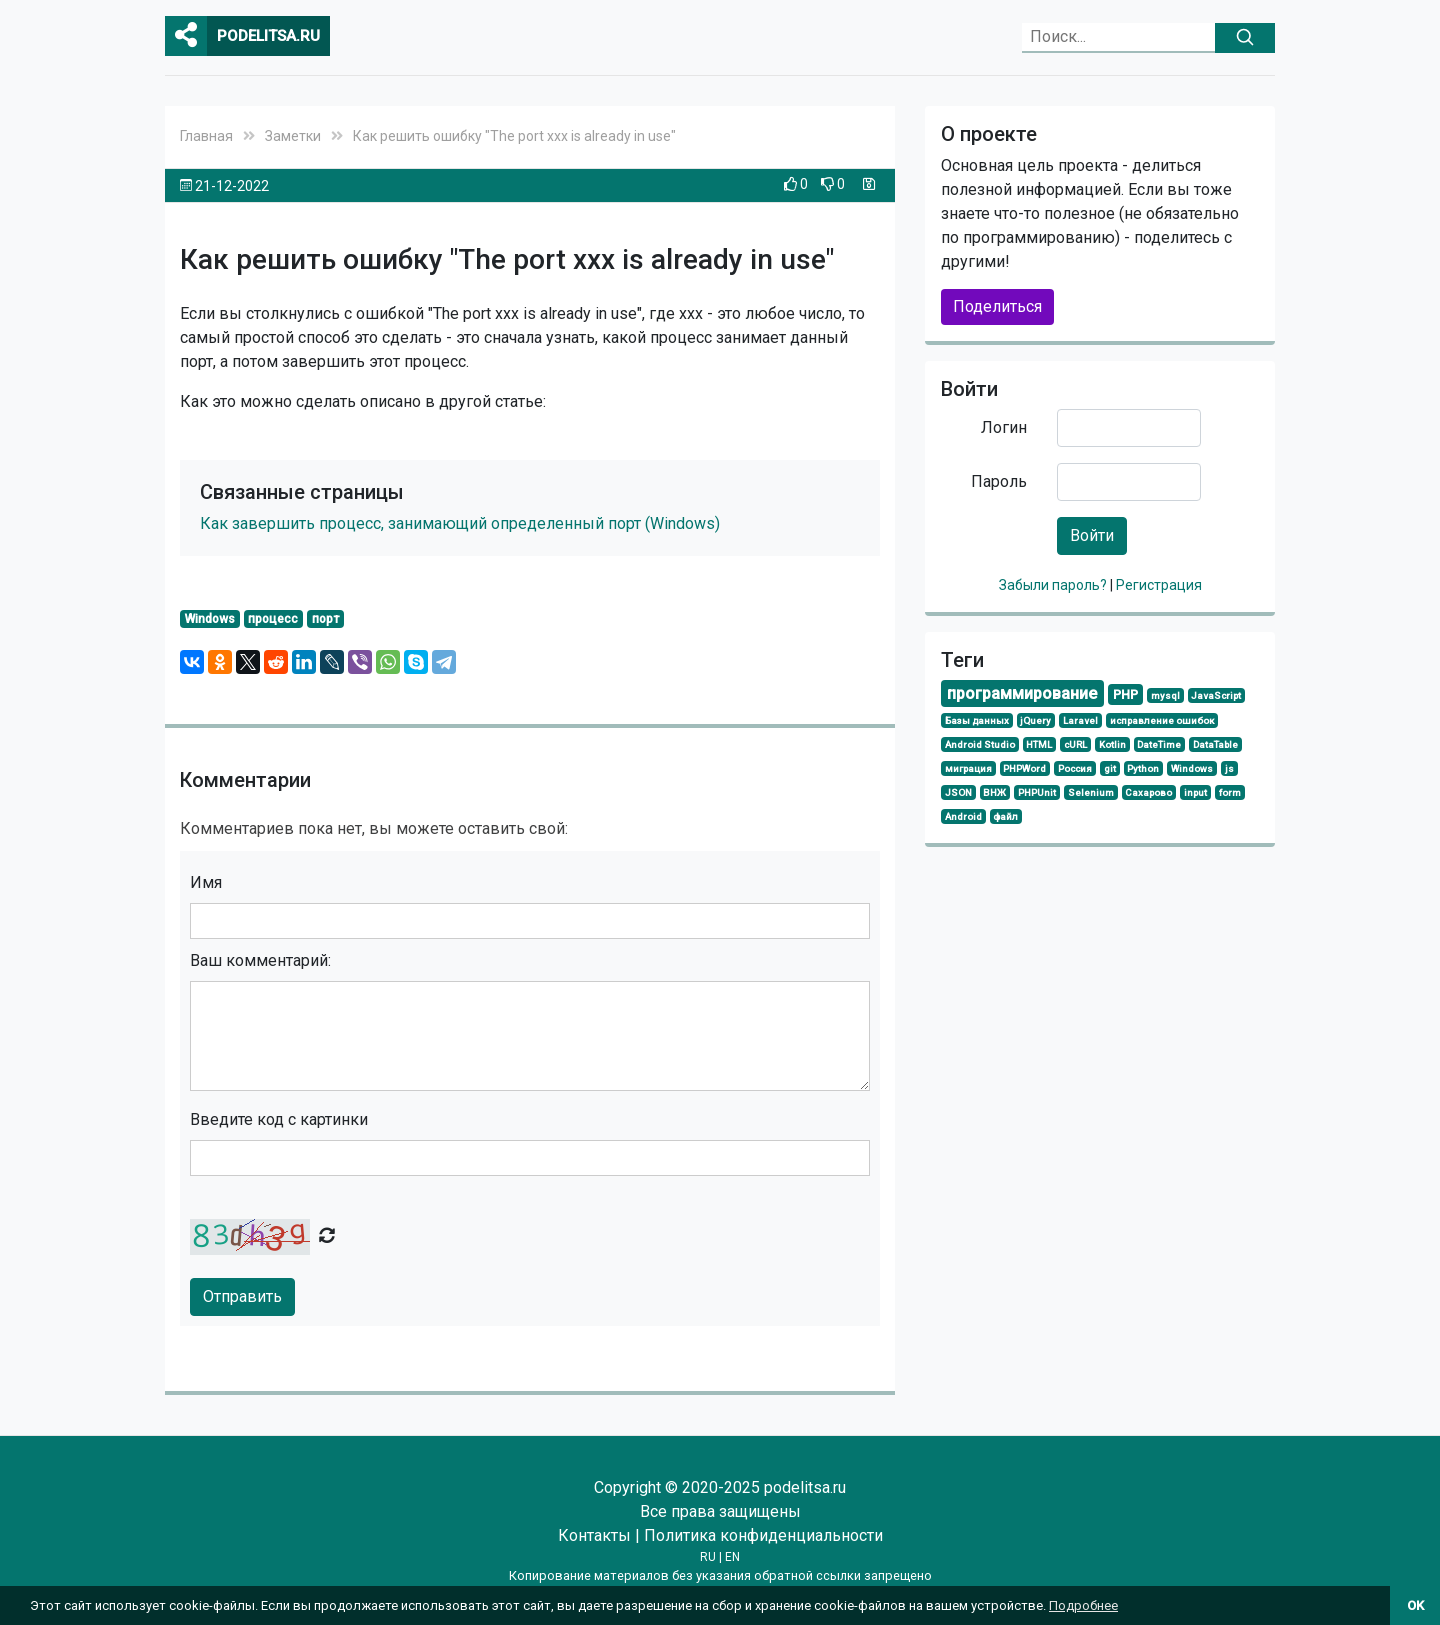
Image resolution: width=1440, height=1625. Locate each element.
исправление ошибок (1162, 720)
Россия (1075, 768)
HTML (1039, 744)
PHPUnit (1037, 792)
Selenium (1091, 792)
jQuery (1035, 720)
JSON (958, 792)
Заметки (293, 136)
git (1110, 768)
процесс (273, 619)
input (1195, 792)
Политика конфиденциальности (763, 1535)
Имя (206, 882)
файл (1005, 816)
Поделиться (997, 306)
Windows (210, 619)
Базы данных (977, 720)
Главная (206, 136)
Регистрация (1159, 585)
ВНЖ (994, 792)
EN (732, 1557)
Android (963, 816)
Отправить (242, 1296)
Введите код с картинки (279, 1119)
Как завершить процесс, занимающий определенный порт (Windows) (460, 523)
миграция (968, 768)
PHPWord (1024, 768)
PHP (1125, 694)
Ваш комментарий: (260, 960)
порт (325, 619)
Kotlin (1112, 744)
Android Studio (980, 744)
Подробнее (1083, 1605)
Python (1143, 768)
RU (708, 1557)
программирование (1022, 693)
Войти (1092, 535)
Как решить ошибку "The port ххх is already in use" (514, 136)
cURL (1075, 744)
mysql (1165, 695)
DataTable (1215, 744)
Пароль (999, 481)
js (1229, 768)
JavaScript (1216, 695)
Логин (1004, 427)
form (1230, 792)
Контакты (594, 1535)
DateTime (1159, 744)
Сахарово (1148, 792)
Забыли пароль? (1054, 585)
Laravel (1080, 720)
